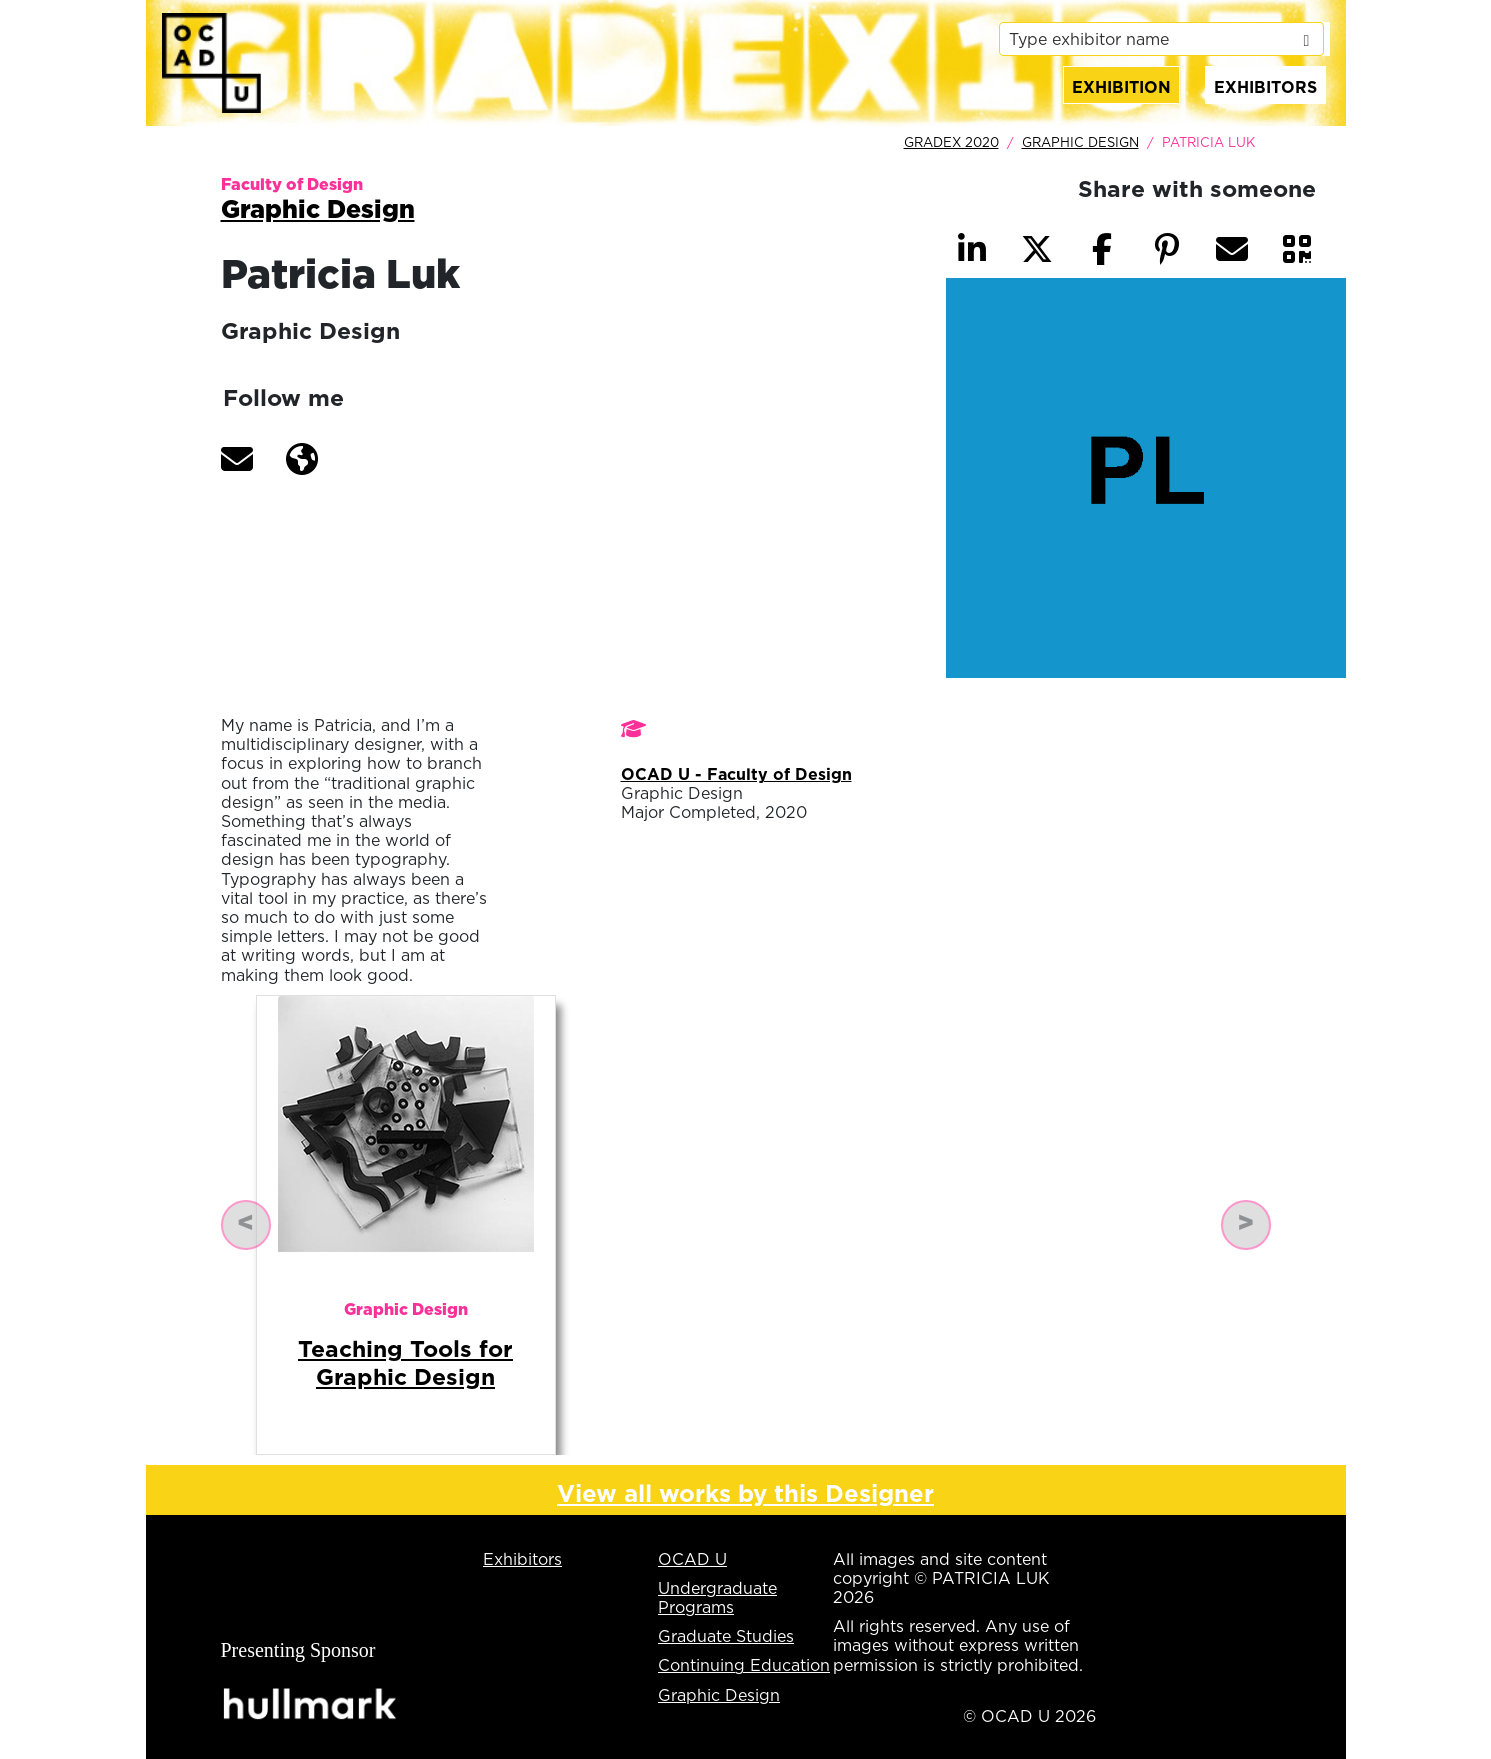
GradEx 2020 (951, 142)
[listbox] (1161, 39)
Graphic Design (1080, 142)
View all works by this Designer (745, 1493)
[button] (237, 459)
